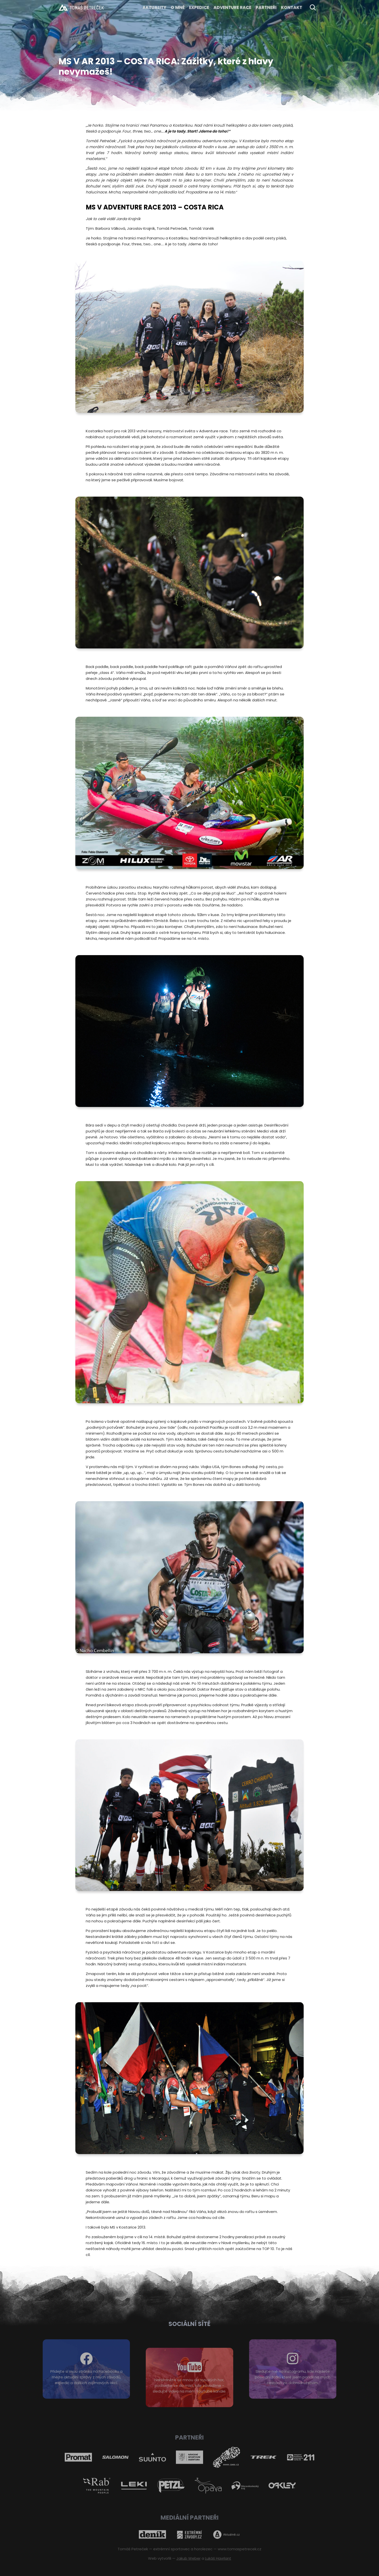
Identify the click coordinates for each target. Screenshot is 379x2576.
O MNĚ (178, 7)
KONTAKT (291, 7)
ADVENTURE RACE (232, 7)
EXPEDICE (199, 7)
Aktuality (154, 7)
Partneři (266, 7)
